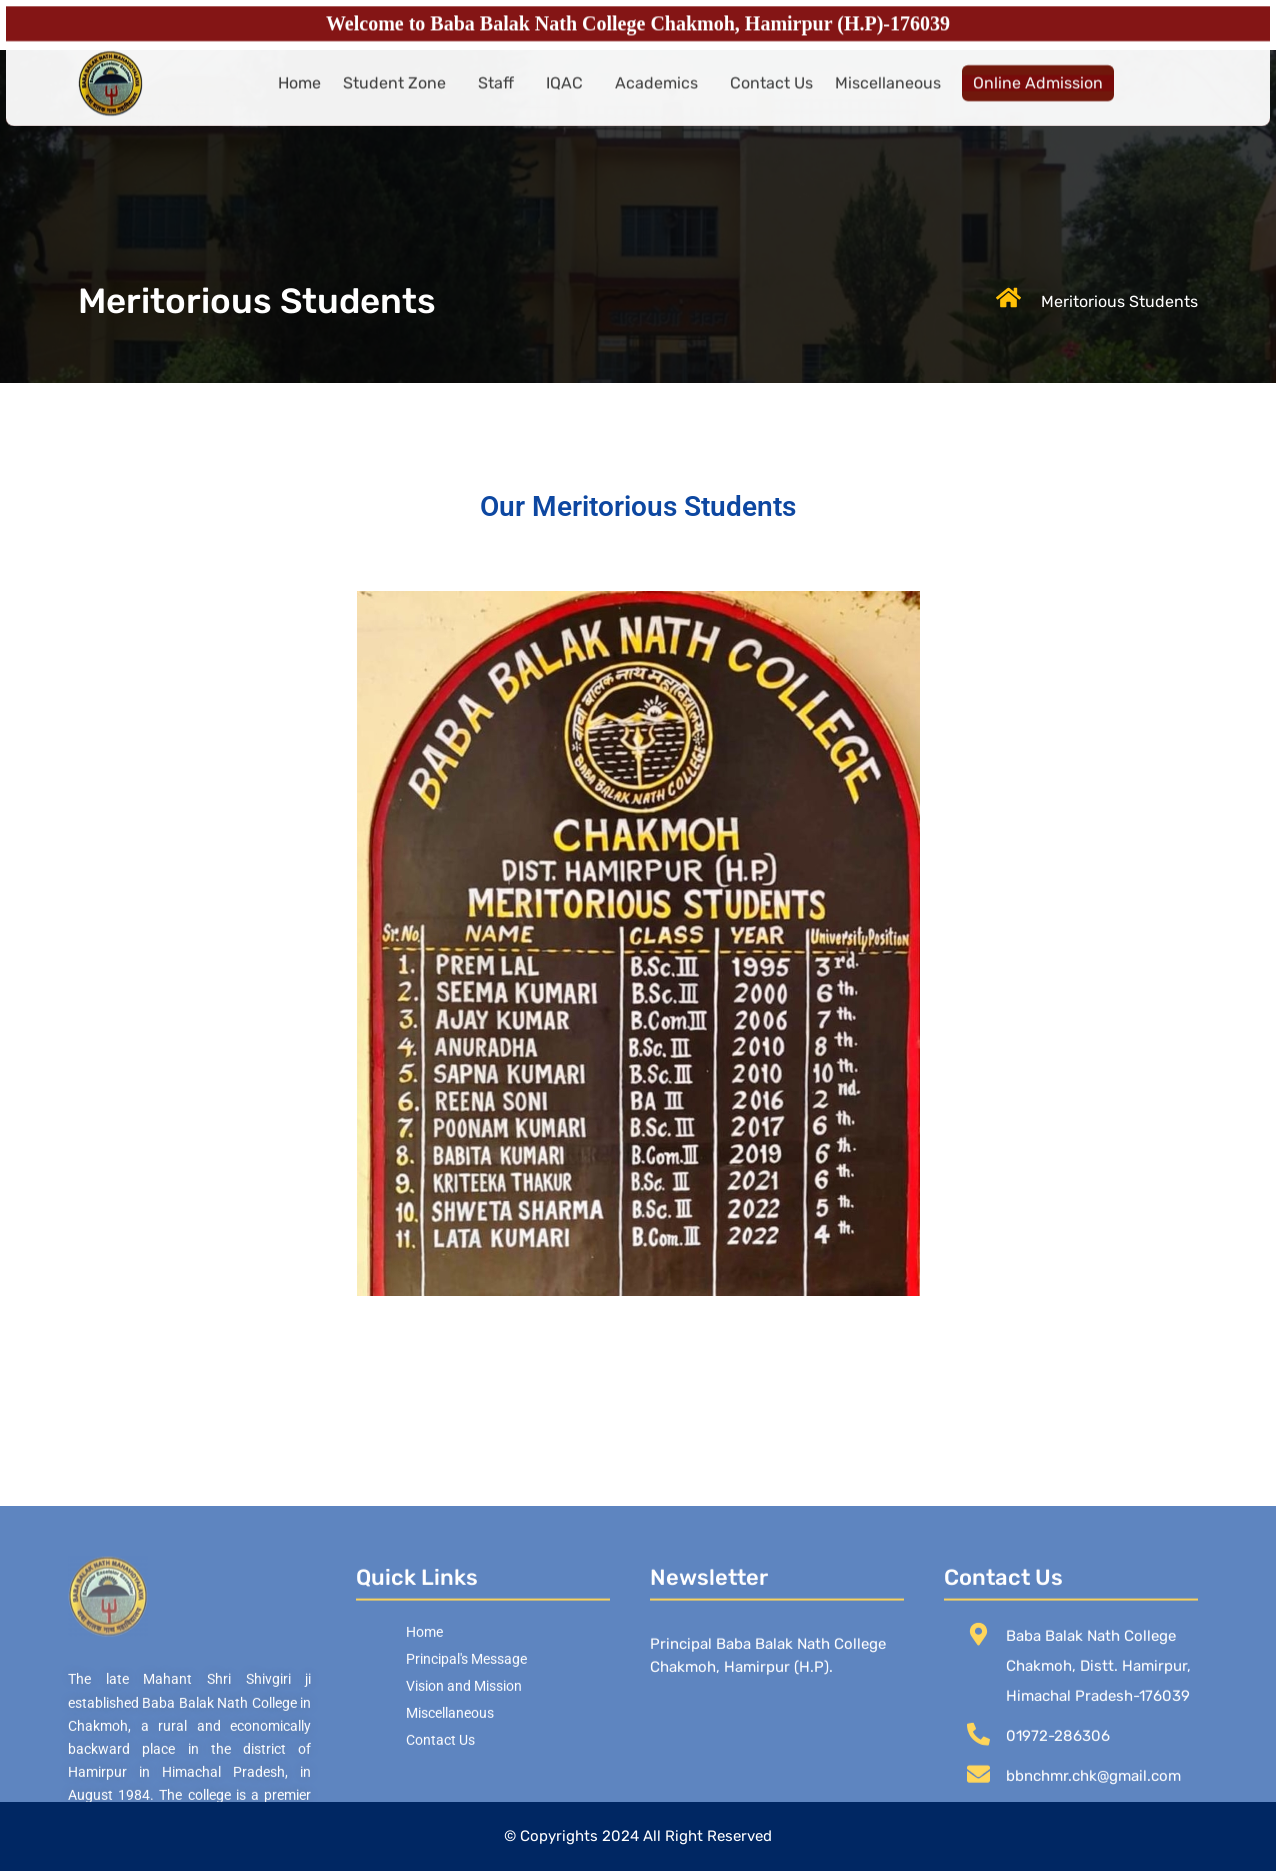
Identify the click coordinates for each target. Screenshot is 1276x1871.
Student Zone (394, 93)
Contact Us (771, 93)
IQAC (564, 93)
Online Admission (1038, 93)
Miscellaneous (888, 93)
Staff (496, 93)
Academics (656, 93)
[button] (399, 93)
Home (299, 93)
